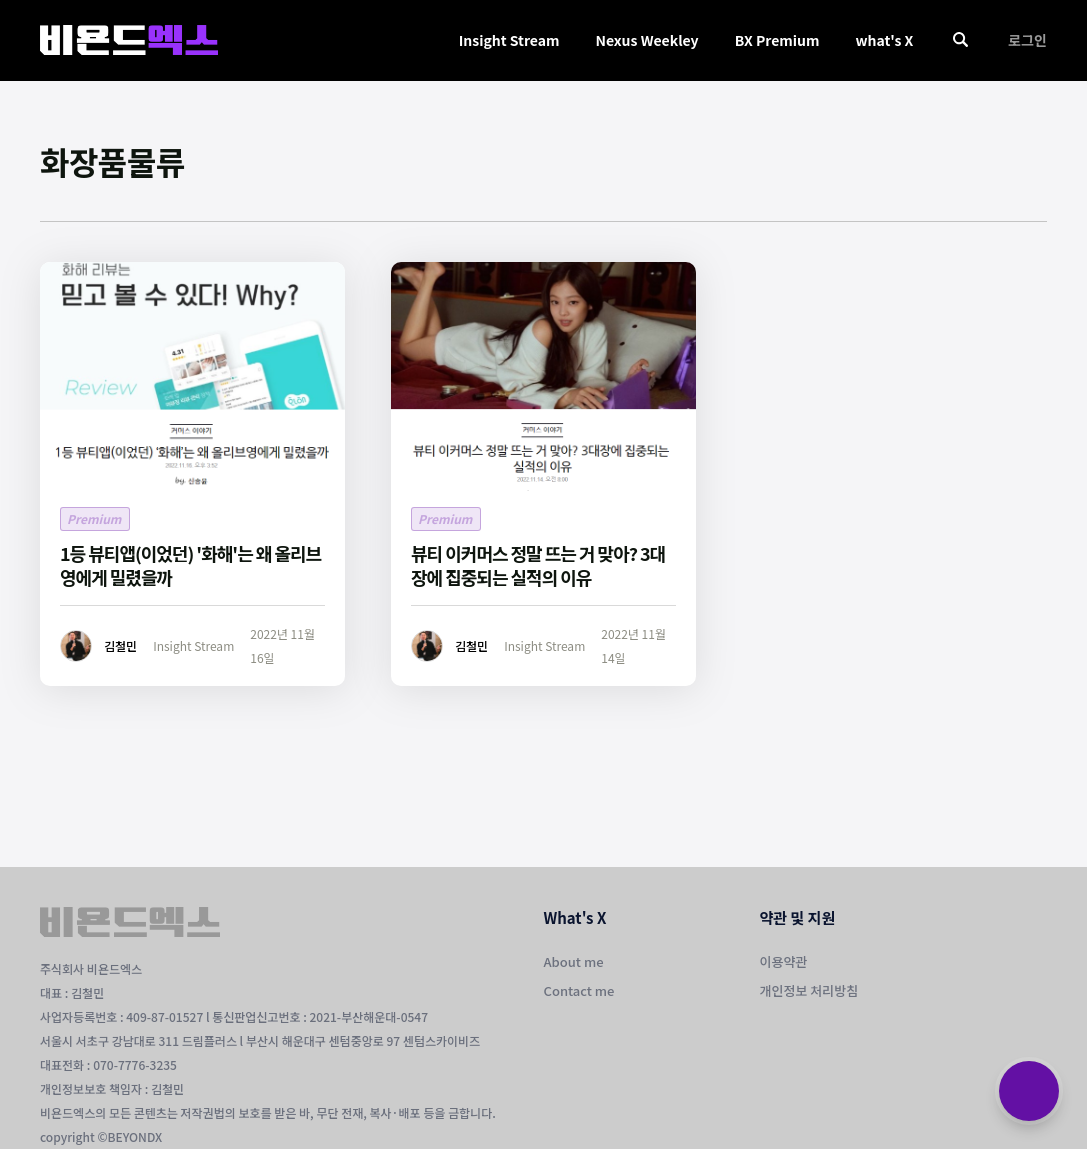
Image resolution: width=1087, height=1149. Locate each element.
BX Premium (777, 40)
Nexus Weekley (646, 40)
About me (574, 961)
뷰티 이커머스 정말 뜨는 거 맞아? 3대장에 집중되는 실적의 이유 (538, 565)
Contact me (579, 990)
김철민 (120, 645)
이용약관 (784, 961)
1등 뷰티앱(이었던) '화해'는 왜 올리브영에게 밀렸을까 (190, 565)
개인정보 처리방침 (809, 990)
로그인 (1027, 40)
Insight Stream (509, 40)
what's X (884, 40)
